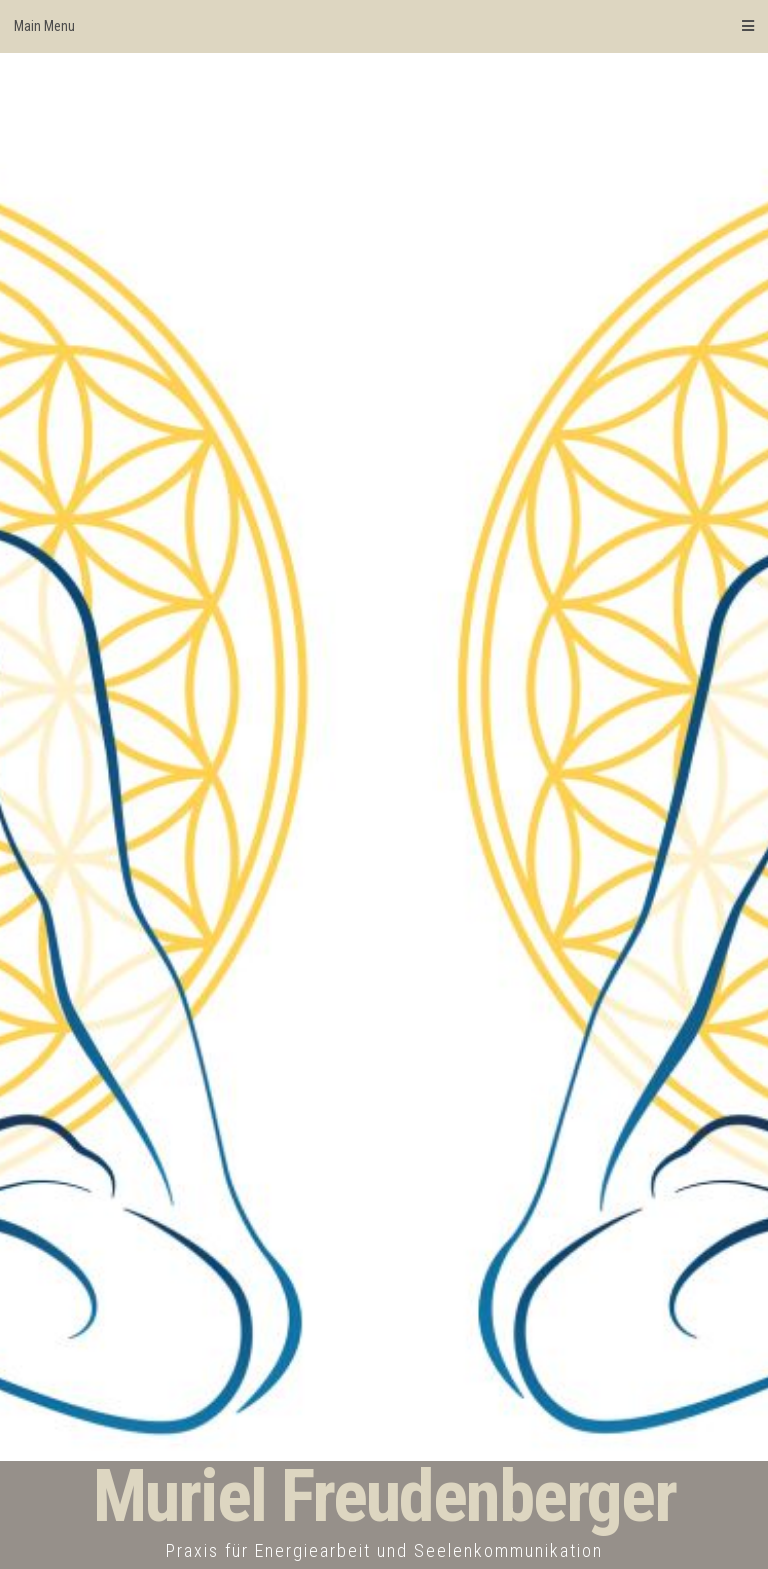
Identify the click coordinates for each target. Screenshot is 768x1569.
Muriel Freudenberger (384, 1496)
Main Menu (384, 26)
